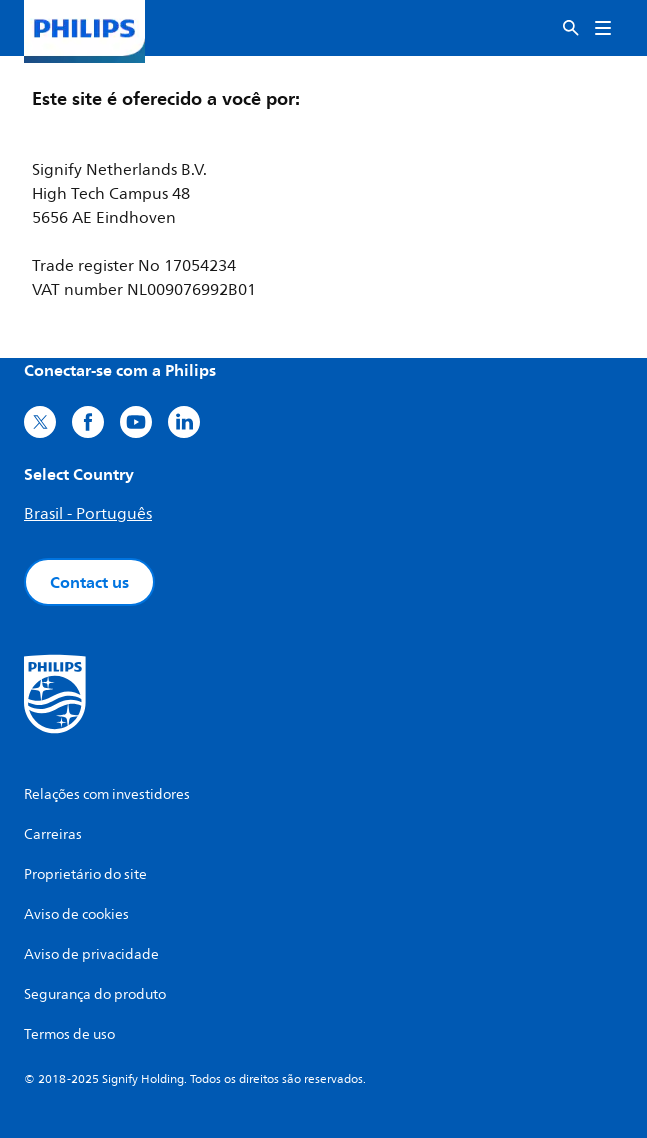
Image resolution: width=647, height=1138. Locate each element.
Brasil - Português (88, 514)
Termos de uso (69, 1034)
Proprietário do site (85, 874)
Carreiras (53, 834)
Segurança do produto (95, 994)
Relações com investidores (107, 794)
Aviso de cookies (76, 914)
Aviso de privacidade (91, 954)
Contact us (89, 582)
